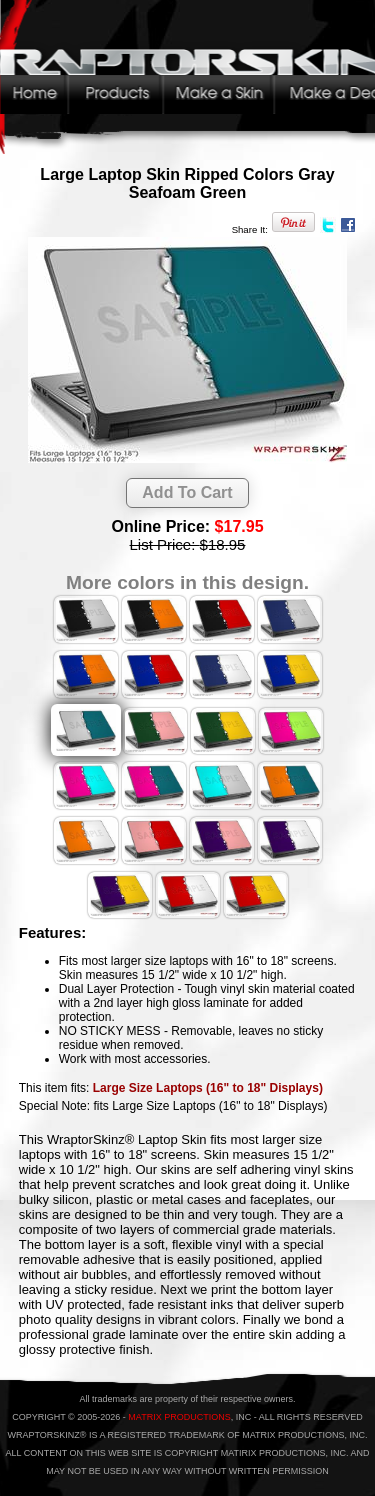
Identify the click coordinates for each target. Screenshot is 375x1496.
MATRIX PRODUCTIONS (179, 1417)
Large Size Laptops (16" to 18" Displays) (208, 1088)
